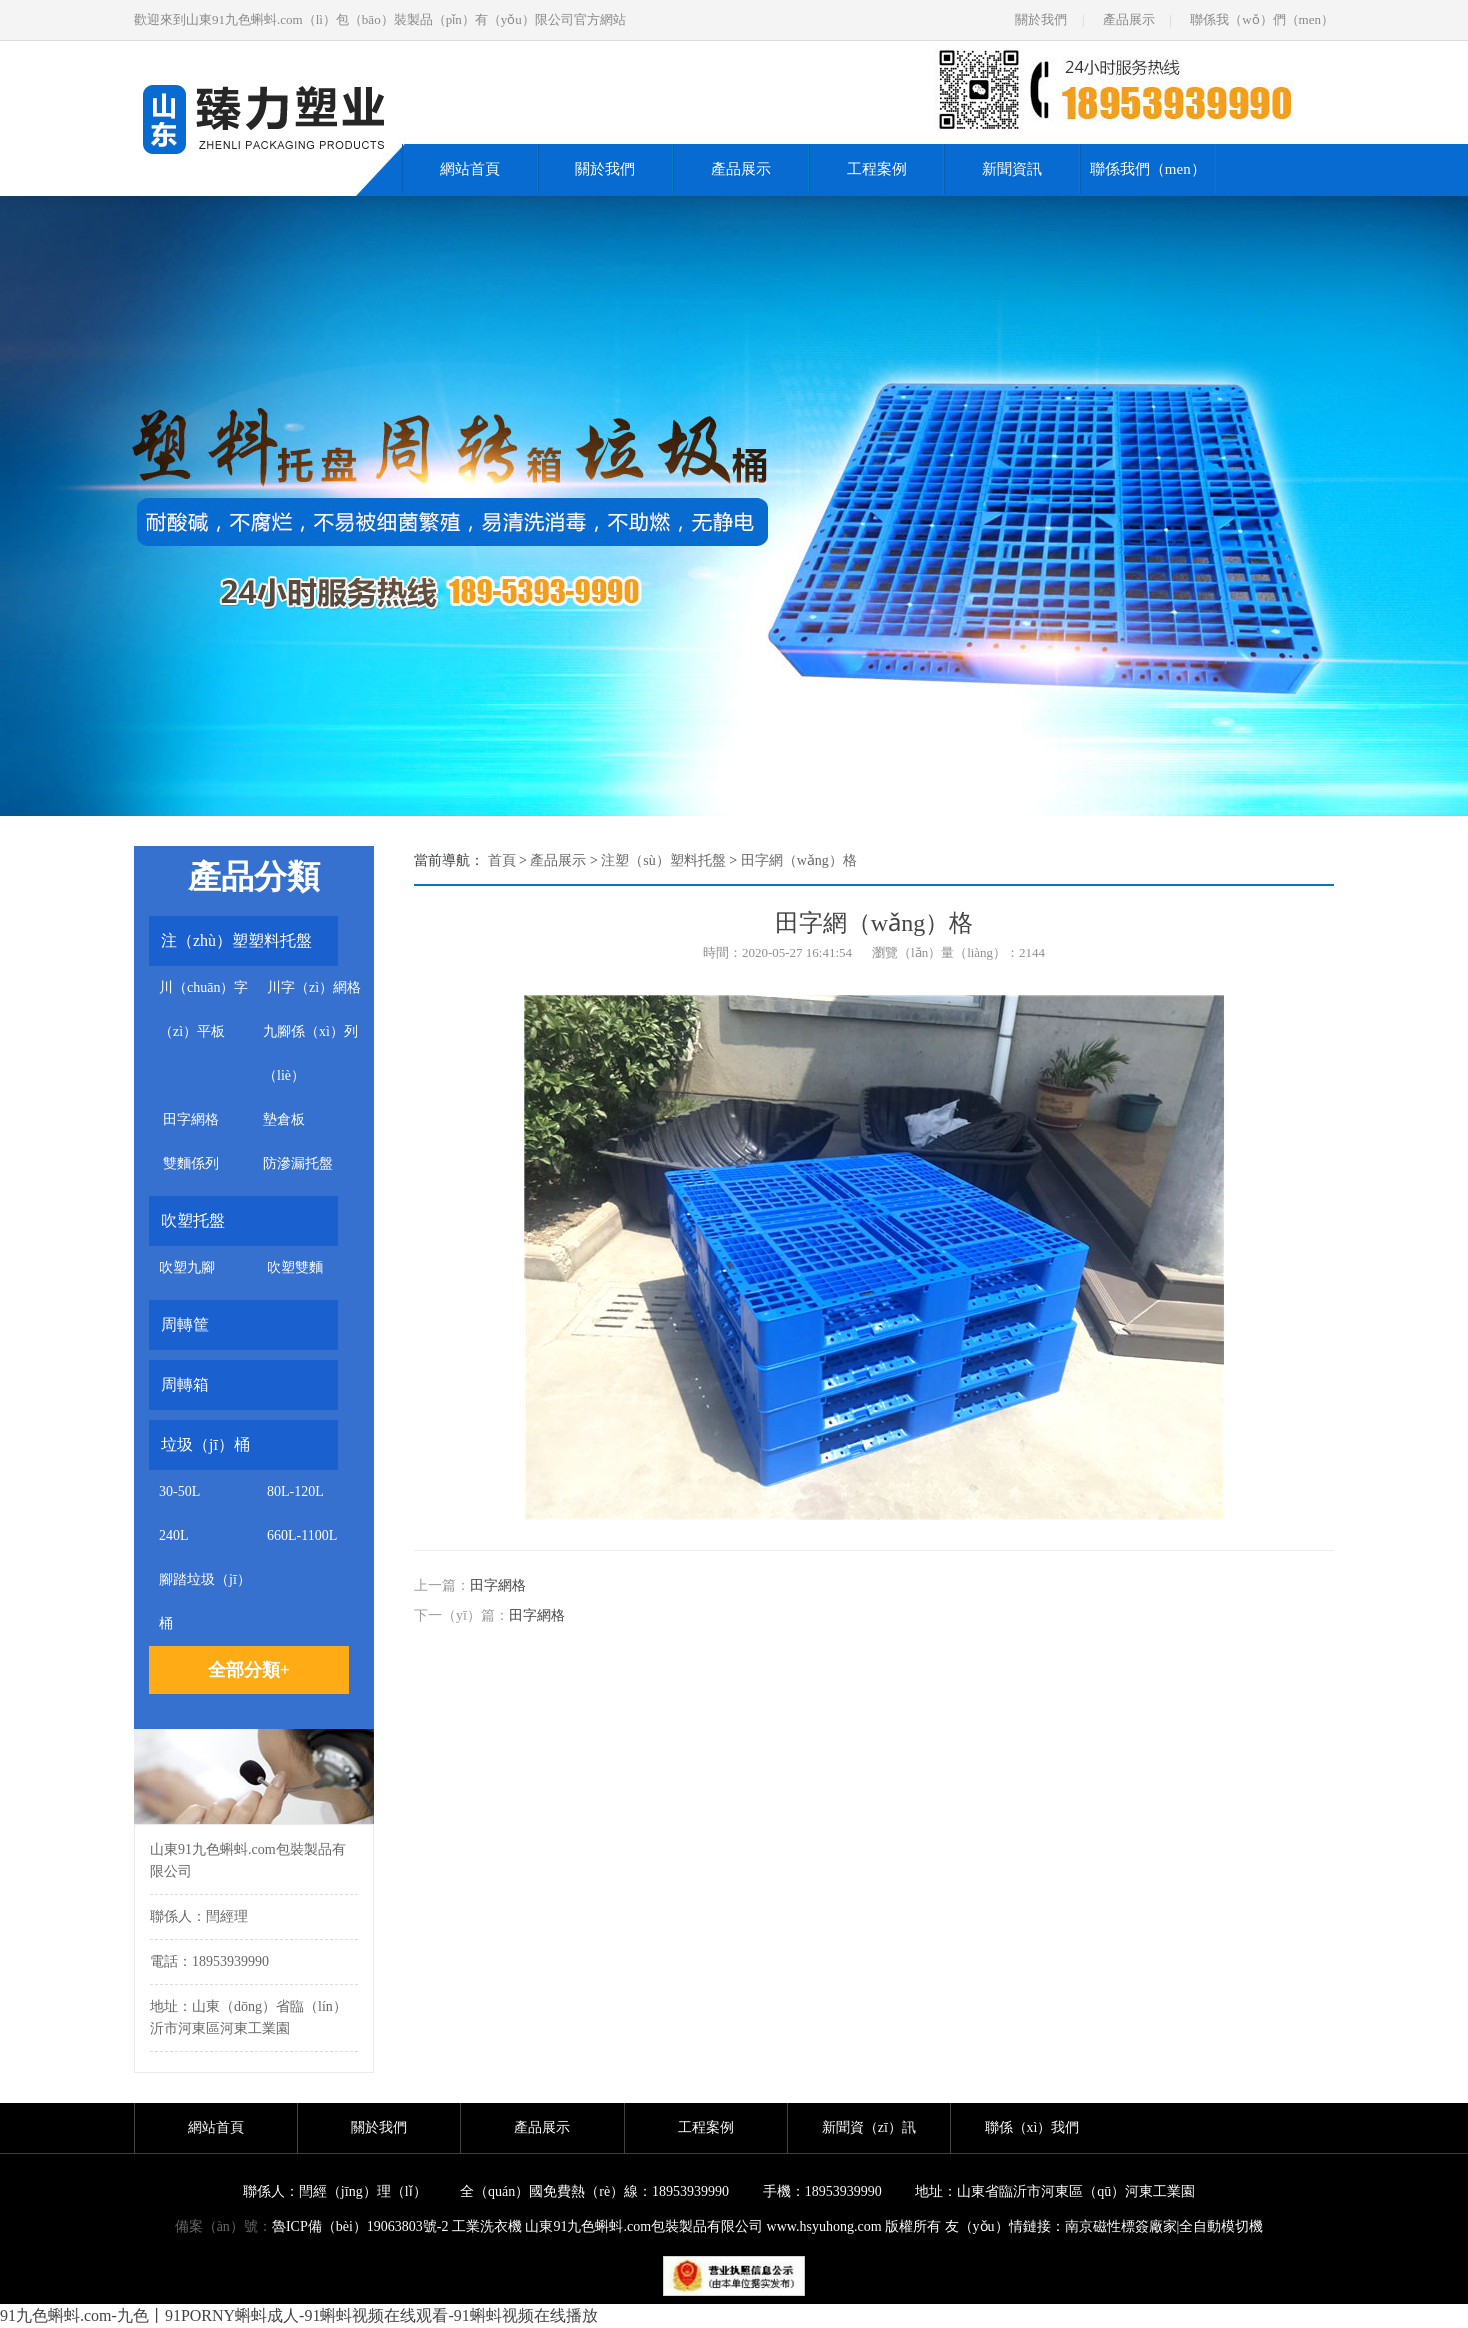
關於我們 (1041, 19)
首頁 (502, 860)
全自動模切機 (1221, 2226)
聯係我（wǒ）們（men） (1262, 19)
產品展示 (1129, 19)
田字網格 (498, 1585)
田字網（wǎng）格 (799, 860)
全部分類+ (249, 1670)
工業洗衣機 (487, 2226)
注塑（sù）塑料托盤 (663, 860)
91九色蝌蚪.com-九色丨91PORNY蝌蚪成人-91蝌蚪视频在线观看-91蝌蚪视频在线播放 (299, 2315)
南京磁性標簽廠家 (1121, 2226)
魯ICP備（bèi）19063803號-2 (360, 2226)
